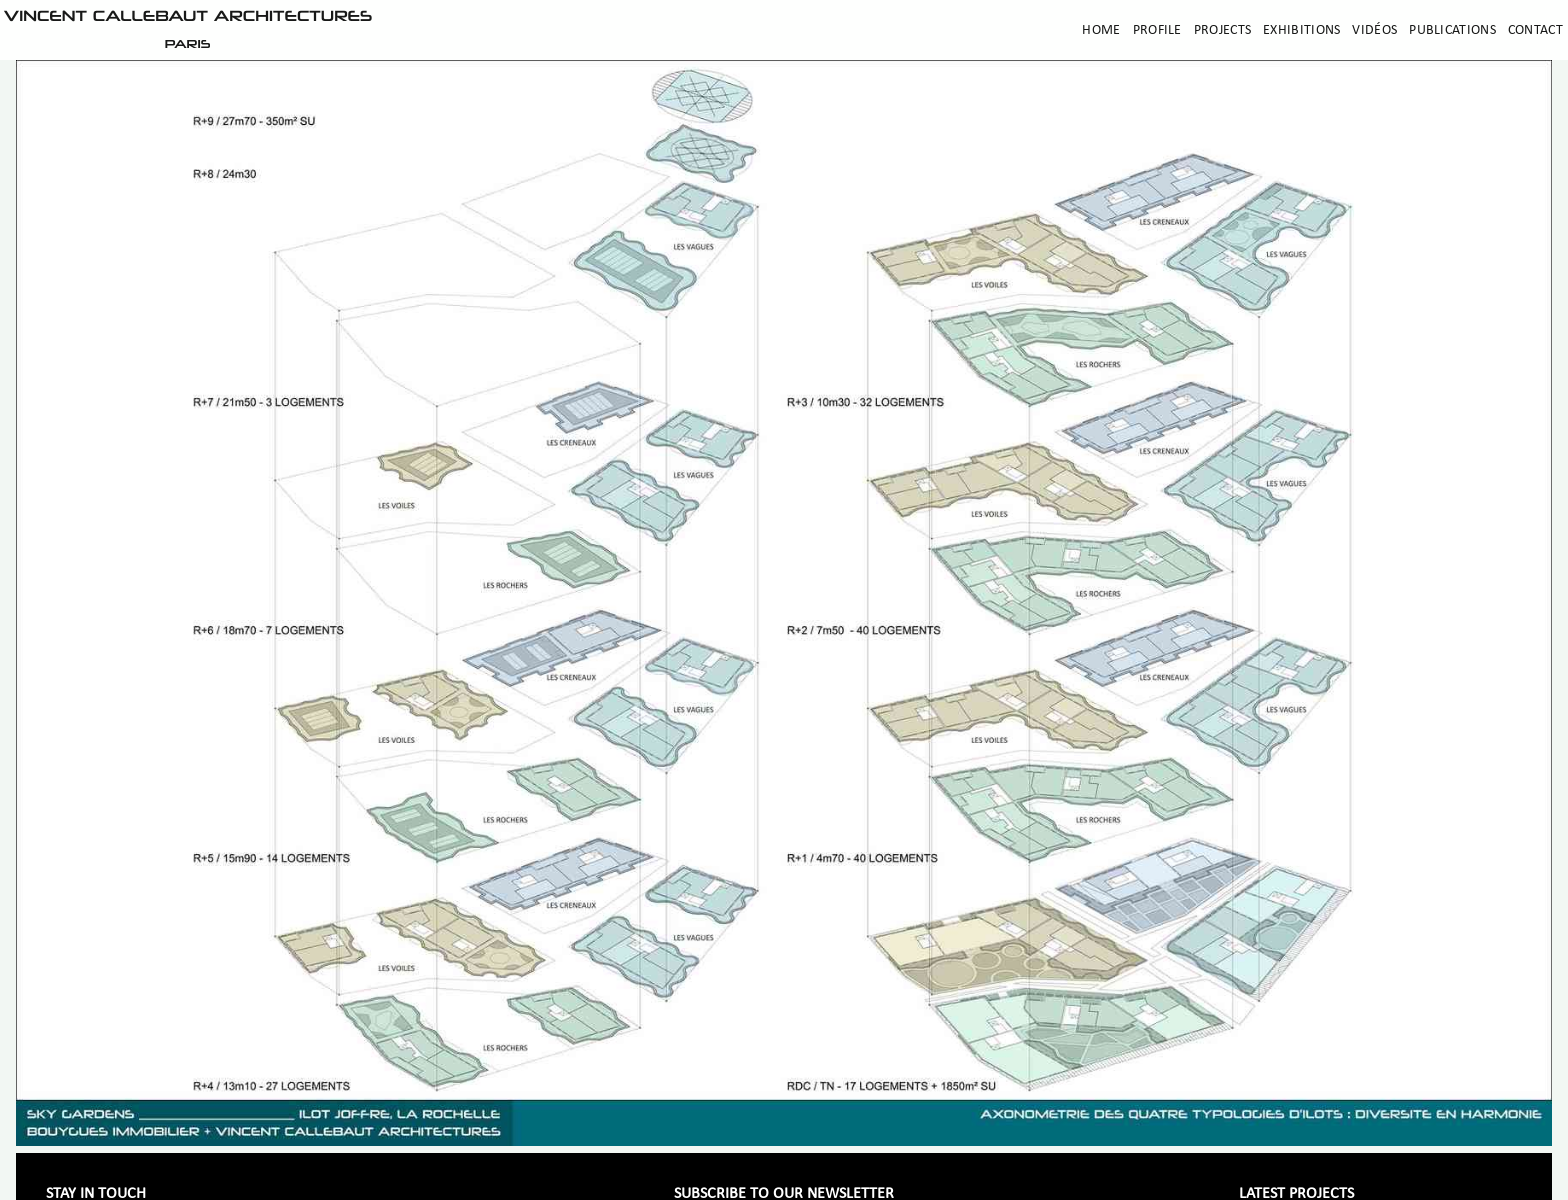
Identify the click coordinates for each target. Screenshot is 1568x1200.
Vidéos (1374, 30)
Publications (1452, 30)
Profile (1157, 30)
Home (1101, 30)
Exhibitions (1301, 30)
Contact (1535, 30)
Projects (1222, 30)
